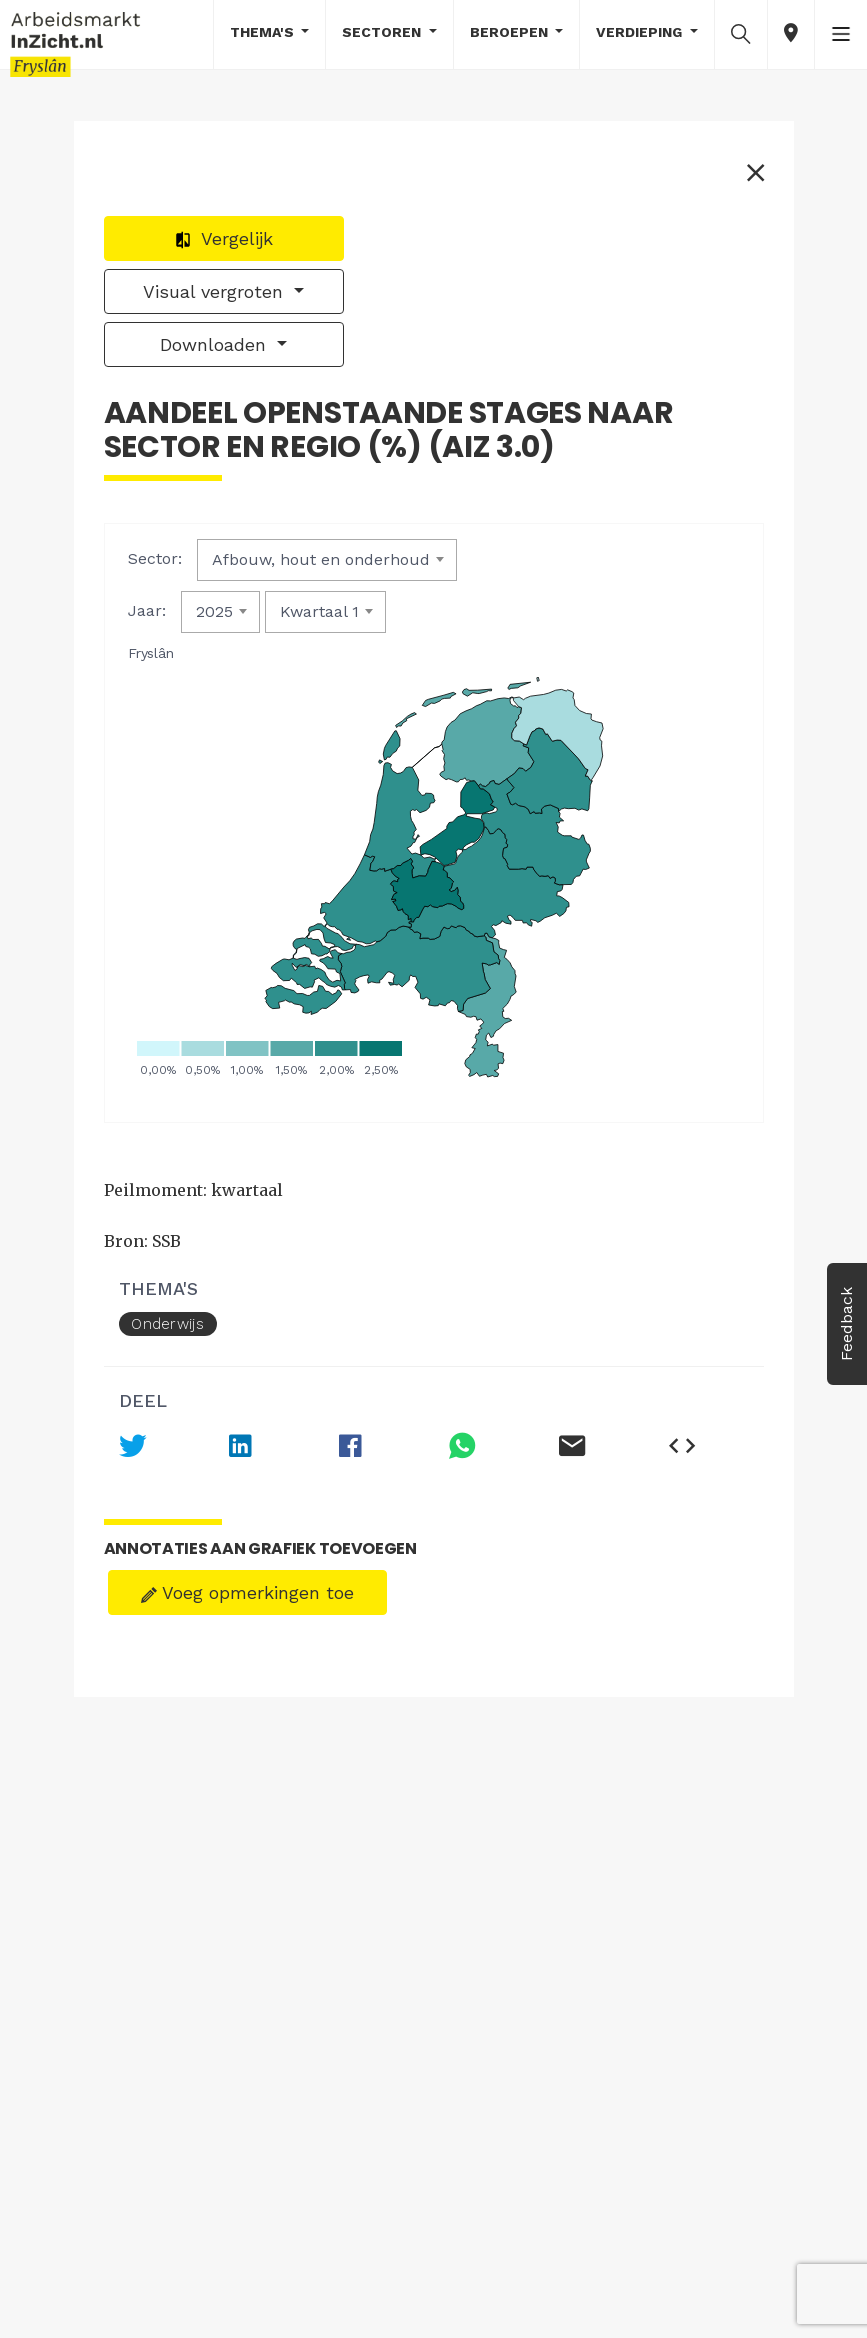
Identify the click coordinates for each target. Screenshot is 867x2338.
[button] (741, 33)
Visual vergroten (216, 291)
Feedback (846, 1324)
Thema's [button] (264, 32)
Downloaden (216, 344)
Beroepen (511, 32)
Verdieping (641, 32)
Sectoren (383, 32)
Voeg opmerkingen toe (247, 1592)
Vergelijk (223, 238)
